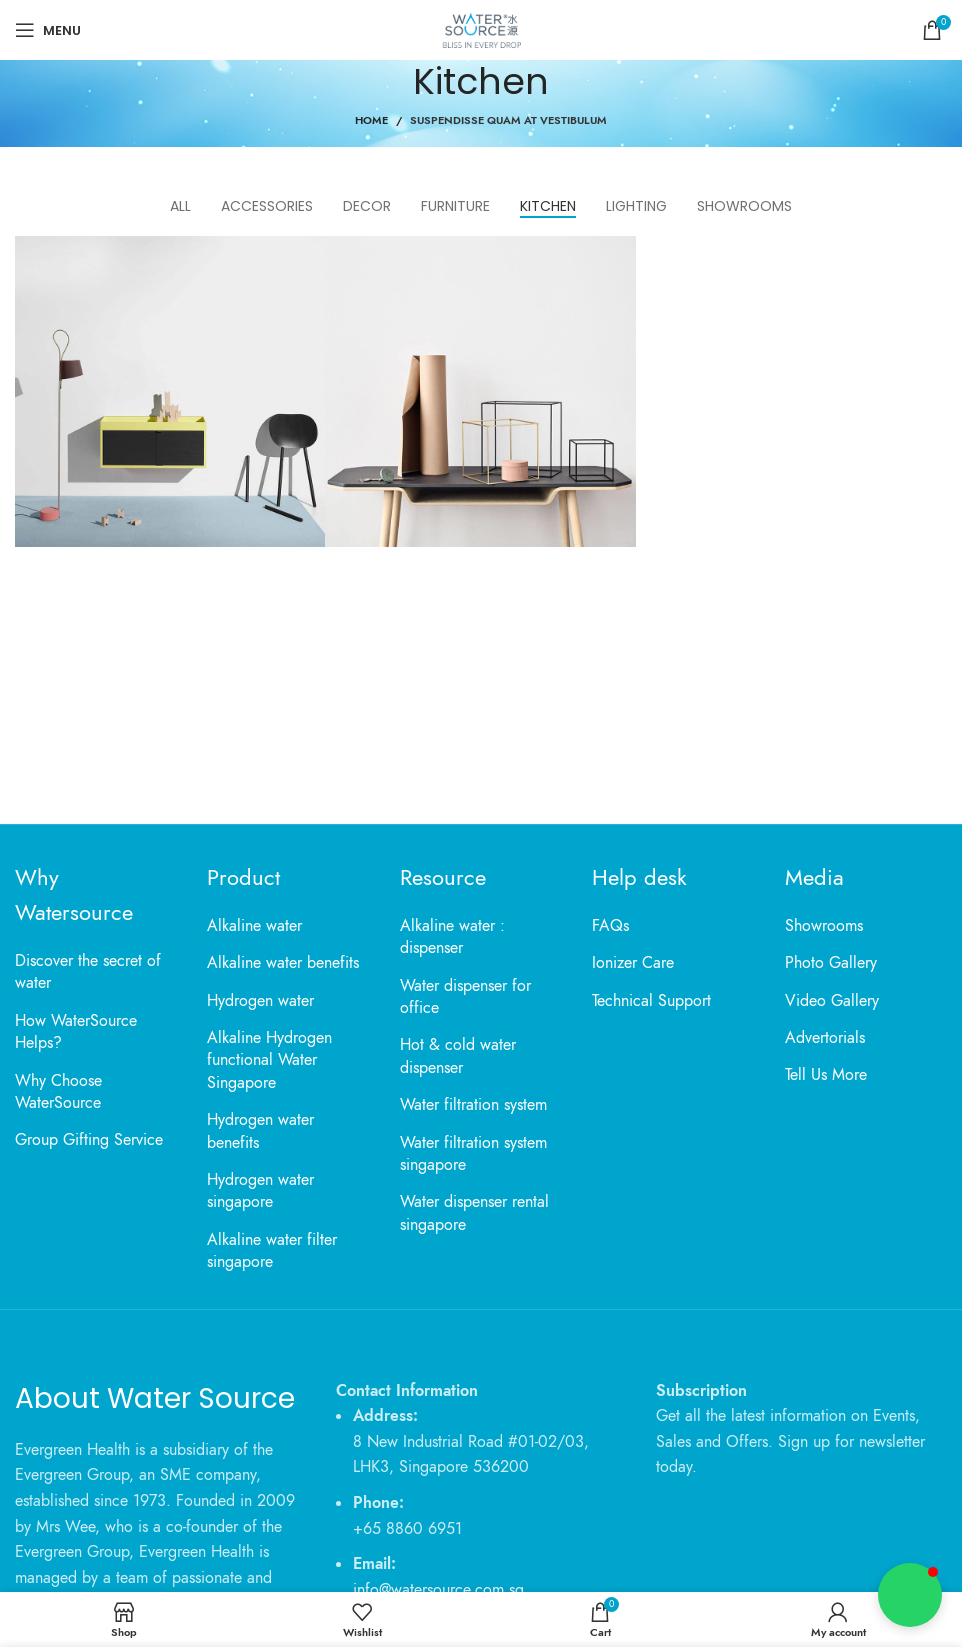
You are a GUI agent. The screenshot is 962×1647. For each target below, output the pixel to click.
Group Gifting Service (89, 1140)
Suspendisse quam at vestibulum (508, 120)
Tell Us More (826, 1075)
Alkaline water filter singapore (272, 1251)
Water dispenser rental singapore (474, 1213)
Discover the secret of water (88, 972)
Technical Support (651, 1001)
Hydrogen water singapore (260, 1191)
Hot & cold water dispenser (458, 1056)
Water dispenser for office (465, 997)
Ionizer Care (633, 963)
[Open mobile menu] (48, 30)
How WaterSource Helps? (76, 1032)
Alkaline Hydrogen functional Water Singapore (269, 1060)
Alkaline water (254, 926)
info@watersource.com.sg (438, 1590)
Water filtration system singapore (473, 1154)
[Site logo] (480, 29)
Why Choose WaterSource (58, 1092)
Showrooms (824, 926)
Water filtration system (473, 1105)
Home (371, 120)
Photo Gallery (831, 963)
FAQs (610, 926)
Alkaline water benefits (283, 963)
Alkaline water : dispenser (452, 937)
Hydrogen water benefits (260, 1131)
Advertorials (825, 1038)
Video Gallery (832, 1001)
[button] (910, 1595)
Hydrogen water (260, 1001)
